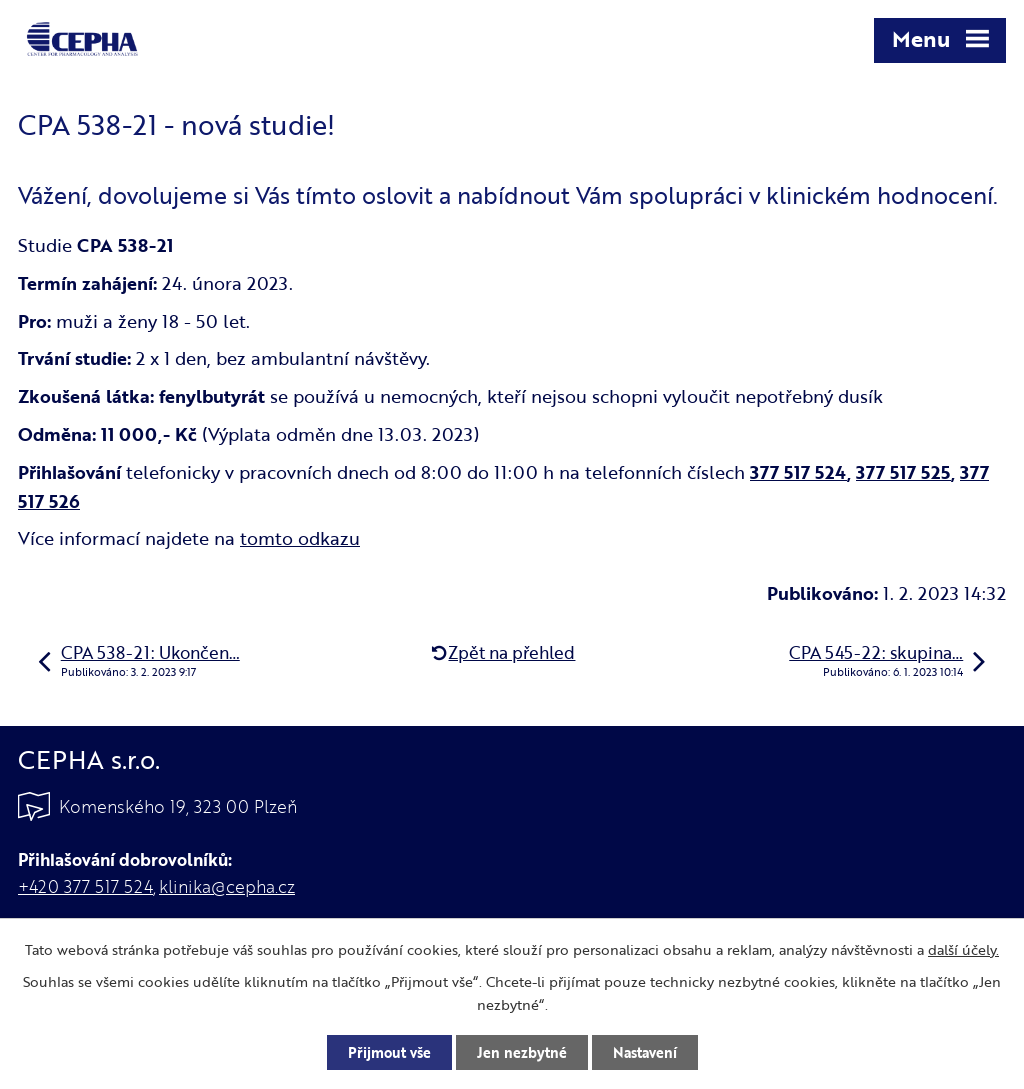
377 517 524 (798, 472)
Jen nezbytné (522, 1052)
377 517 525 (903, 472)
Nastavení (645, 1052)
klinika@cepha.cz (227, 886)
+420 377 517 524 (85, 886)
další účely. (963, 949)
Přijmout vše (389, 1052)
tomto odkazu (300, 538)
